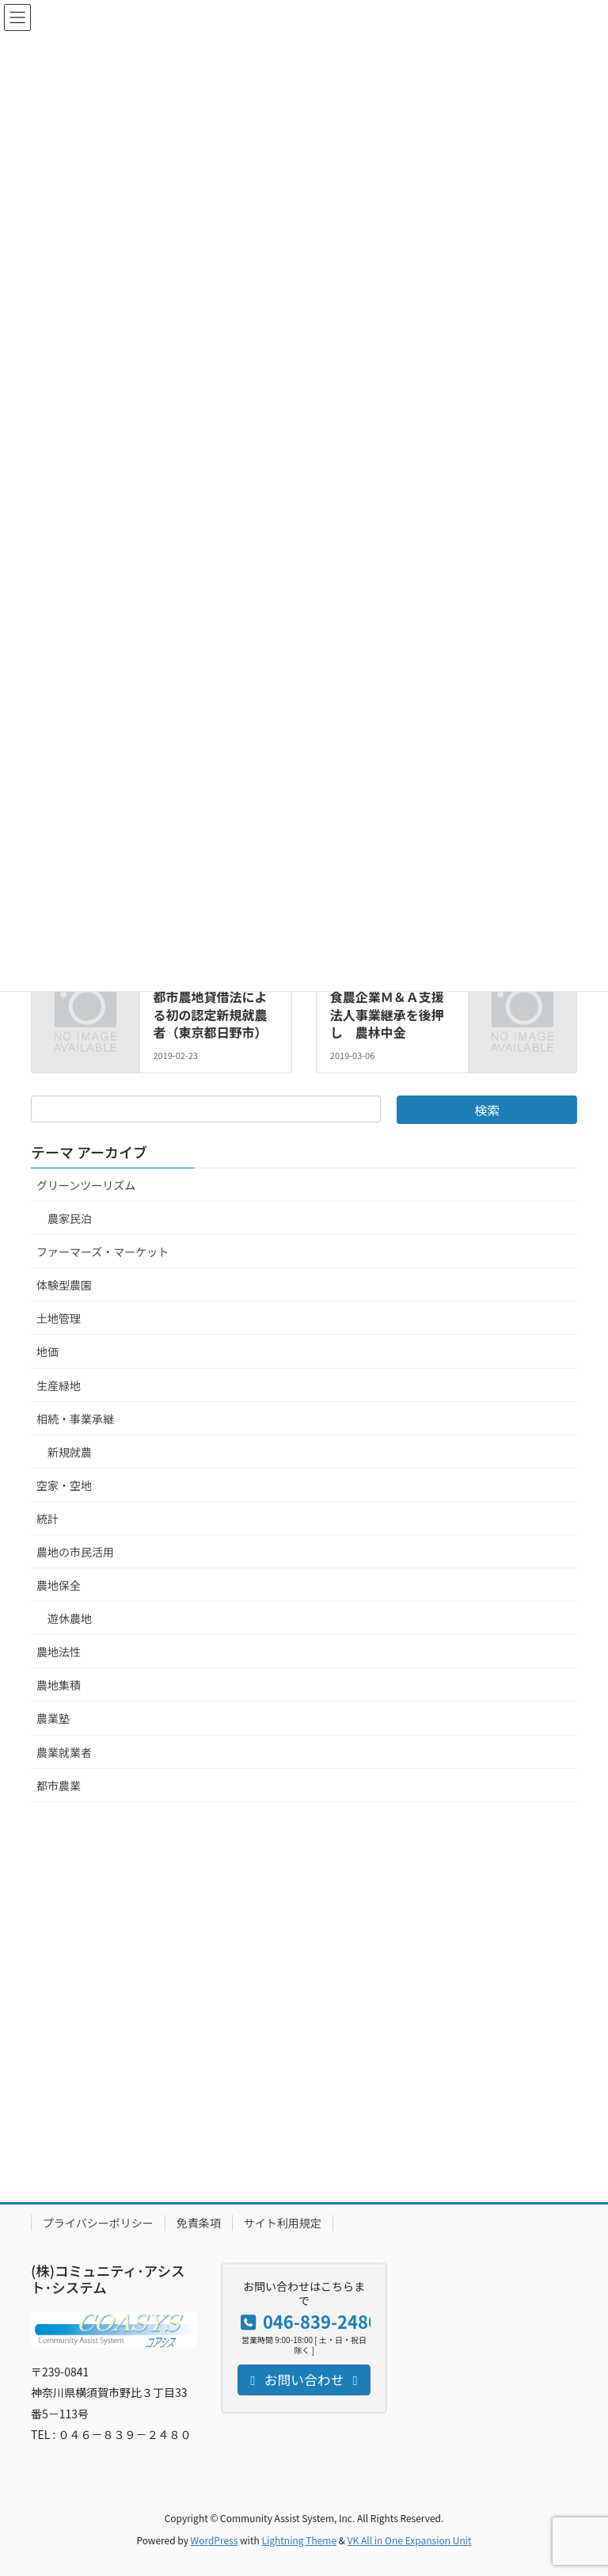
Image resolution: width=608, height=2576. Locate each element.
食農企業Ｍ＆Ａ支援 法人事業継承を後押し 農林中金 (393, 1014)
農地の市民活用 (75, 1552)
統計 (47, 1518)
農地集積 (58, 1685)
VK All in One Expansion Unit (410, 2540)
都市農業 (58, 1785)
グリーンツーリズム (85, 1185)
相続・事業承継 (75, 1419)
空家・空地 (64, 1485)
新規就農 (70, 1452)
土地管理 (58, 1318)
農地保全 (58, 1585)
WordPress (214, 2540)
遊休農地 (70, 1618)
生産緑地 (58, 1385)
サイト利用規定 (282, 2223)
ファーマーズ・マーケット (102, 1251)
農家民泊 (70, 1218)
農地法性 (58, 1652)
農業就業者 (64, 1752)
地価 (47, 1351)
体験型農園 (64, 1285)
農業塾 (53, 1718)
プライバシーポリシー (98, 2223)
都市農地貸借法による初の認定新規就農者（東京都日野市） (210, 1014)
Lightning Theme (298, 2540)
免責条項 (199, 2223)
